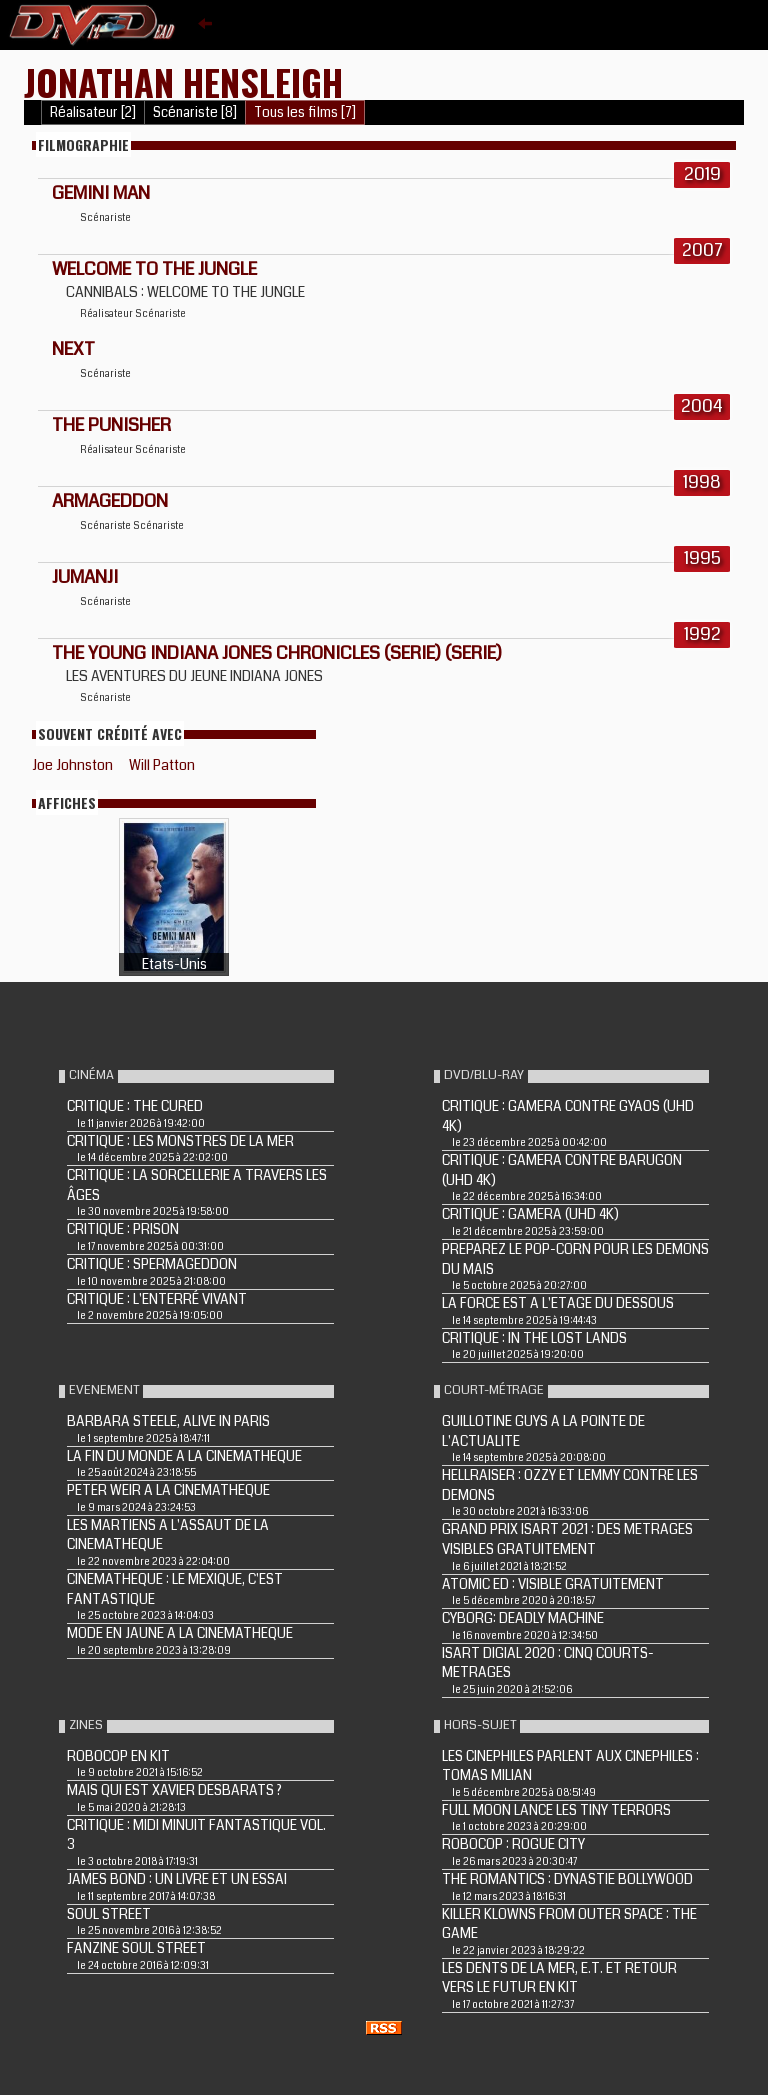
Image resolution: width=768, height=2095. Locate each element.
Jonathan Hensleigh (183, 81)
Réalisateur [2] (93, 112)
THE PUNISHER (111, 425)
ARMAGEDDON (110, 501)
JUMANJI (85, 577)
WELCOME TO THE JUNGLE (154, 269)
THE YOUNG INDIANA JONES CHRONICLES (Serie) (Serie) (277, 653)
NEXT (73, 349)
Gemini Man (101, 193)
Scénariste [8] (195, 112)
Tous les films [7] (305, 112)
